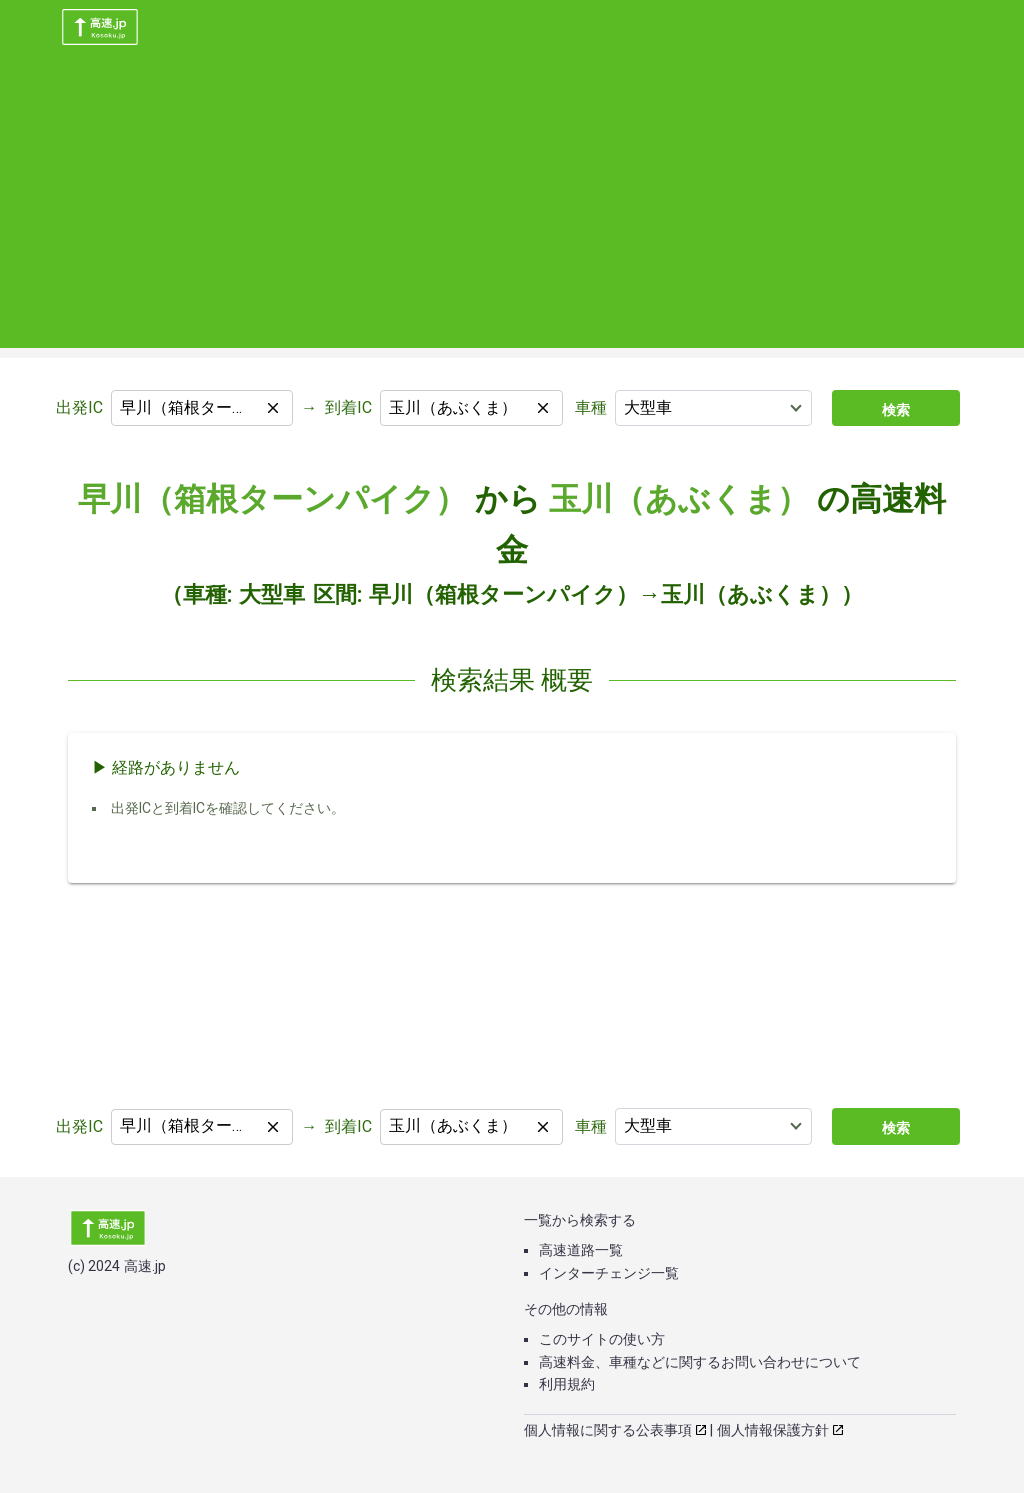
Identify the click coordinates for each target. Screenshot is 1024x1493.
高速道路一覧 (581, 1250)
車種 (591, 407)
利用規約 (567, 1384)
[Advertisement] (512, 208)
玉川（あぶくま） (679, 499)
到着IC (348, 407)
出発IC (79, 407)
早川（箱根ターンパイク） (272, 499)
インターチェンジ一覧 (609, 1273)
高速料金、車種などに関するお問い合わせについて (700, 1362)
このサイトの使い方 (602, 1339)
